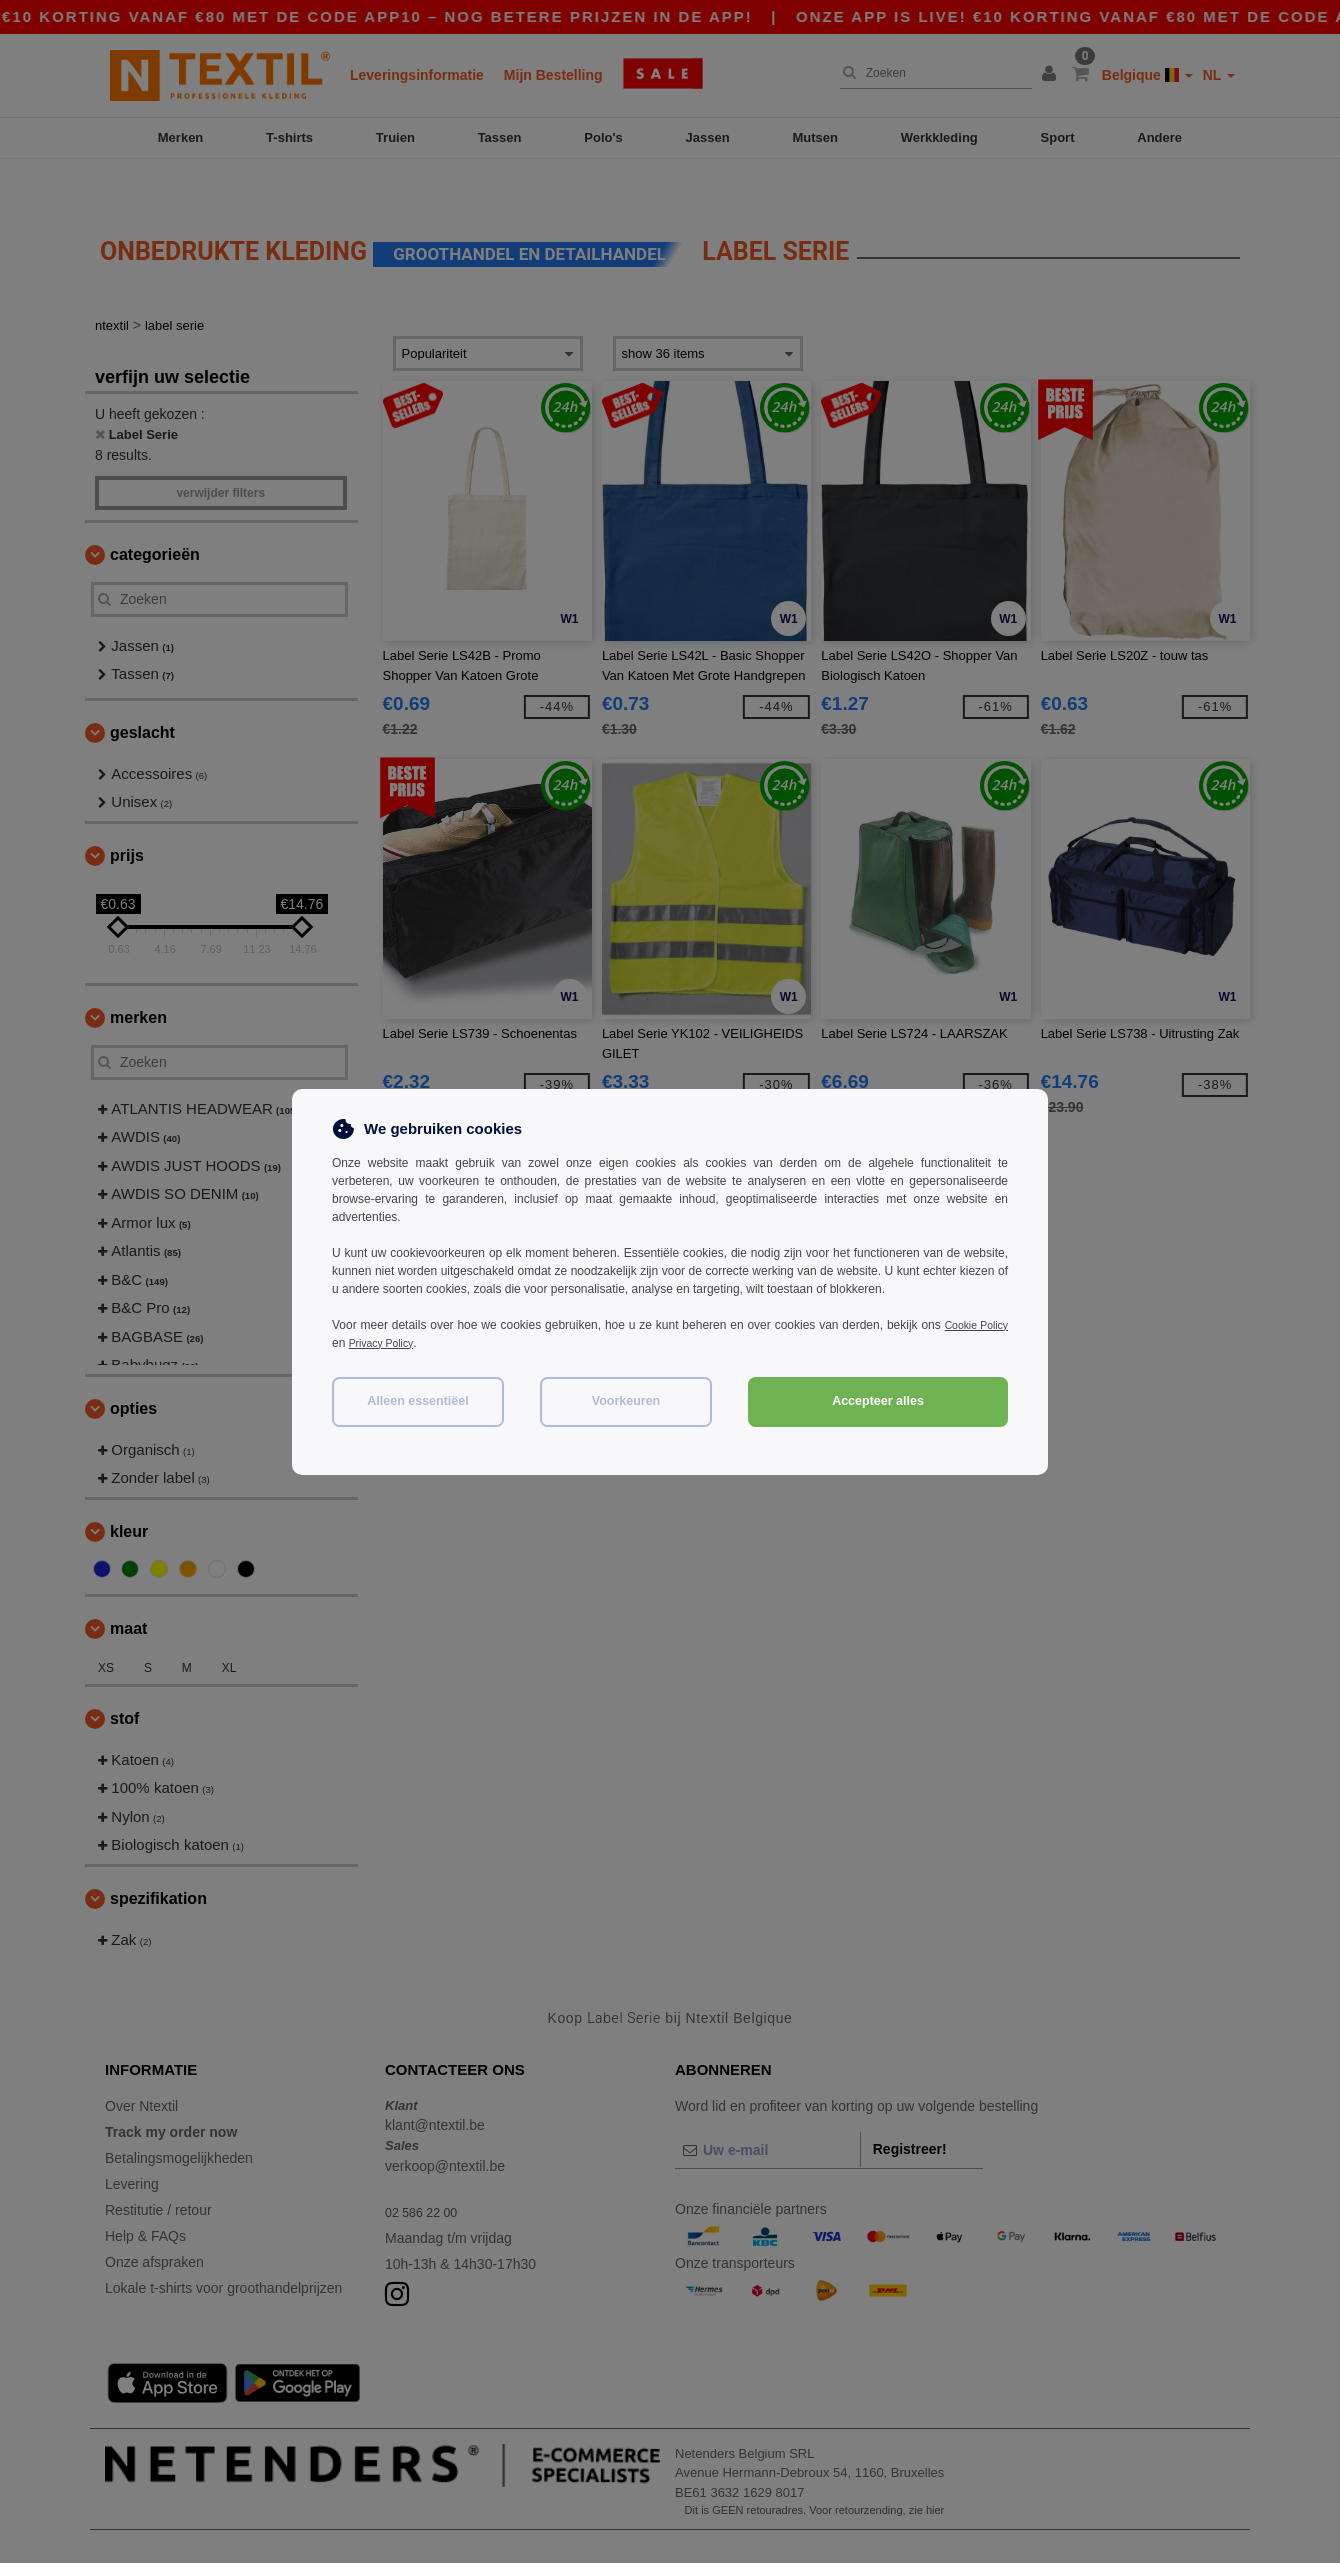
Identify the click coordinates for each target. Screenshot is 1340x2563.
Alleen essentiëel (417, 1401)
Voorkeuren (626, 1401)
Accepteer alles (878, 1401)
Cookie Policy (971, 1325)
